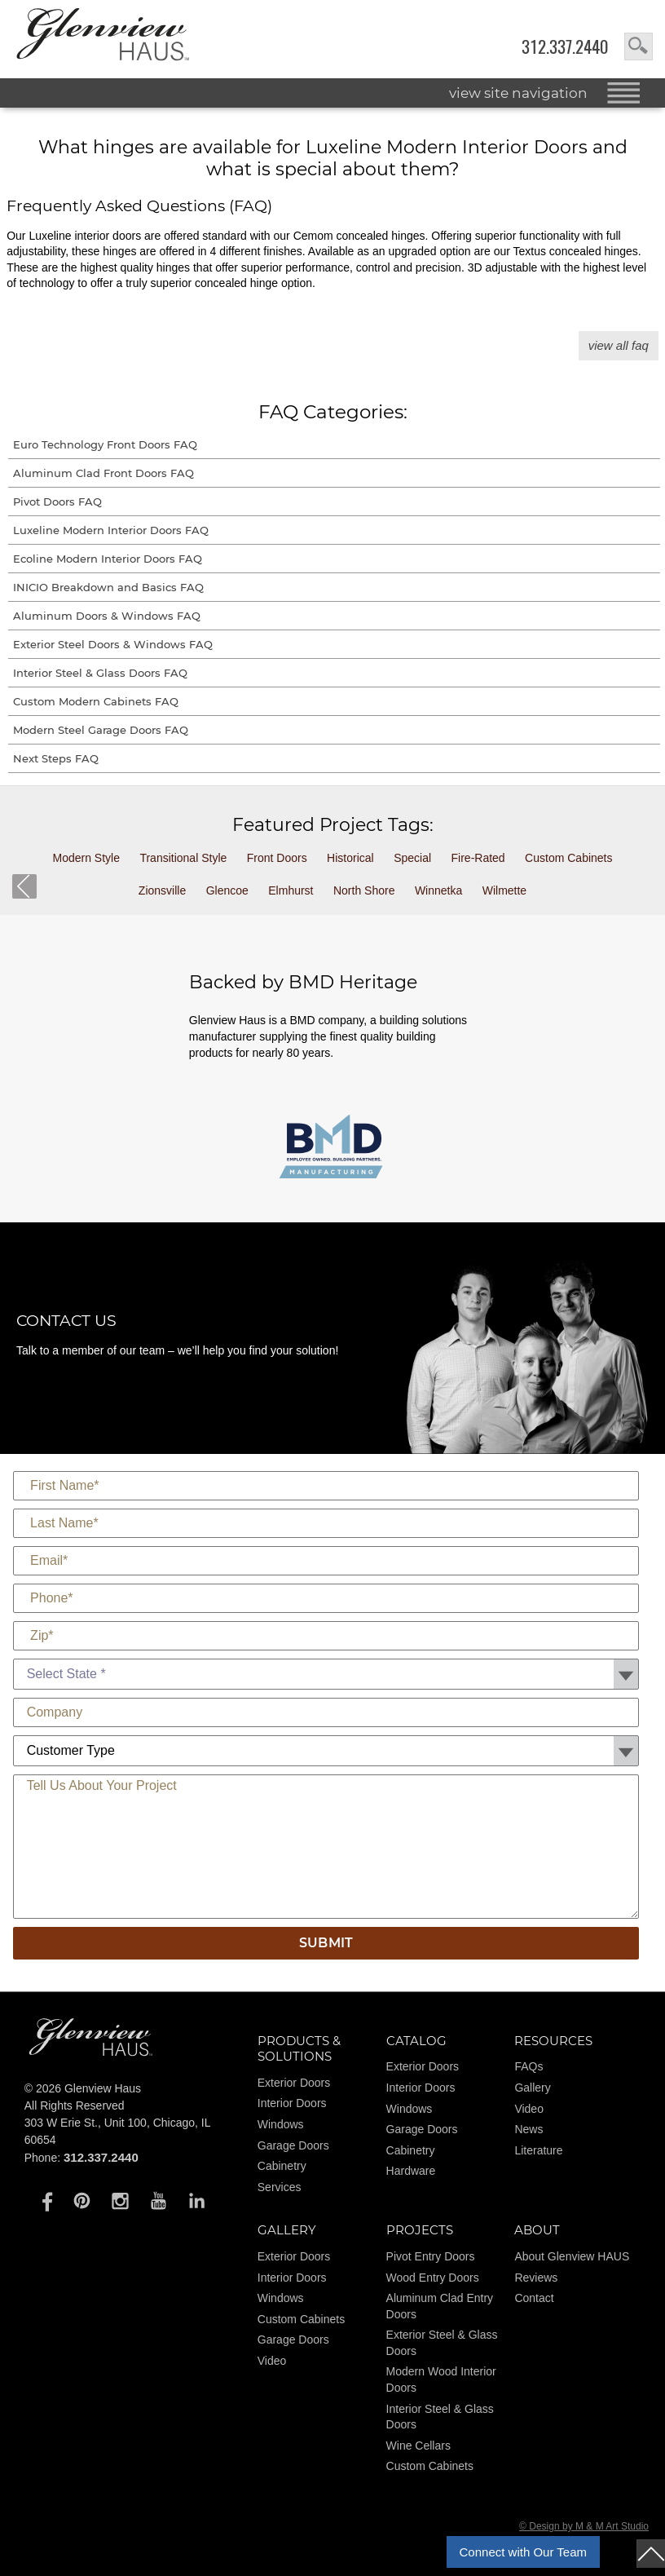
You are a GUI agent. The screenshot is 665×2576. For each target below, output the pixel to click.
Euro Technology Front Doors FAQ (105, 444)
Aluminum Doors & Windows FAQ (106, 615)
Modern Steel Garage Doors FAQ (100, 729)
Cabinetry (282, 2165)
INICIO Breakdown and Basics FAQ (108, 587)
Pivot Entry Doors (430, 2256)
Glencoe (227, 890)
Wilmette (504, 890)
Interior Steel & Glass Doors (440, 2417)
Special (412, 857)
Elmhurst (290, 890)
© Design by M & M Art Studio (584, 2526)
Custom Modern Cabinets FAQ (95, 701)
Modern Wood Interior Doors (441, 2379)
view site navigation (518, 93)
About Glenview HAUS (571, 2256)
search (638, 46)
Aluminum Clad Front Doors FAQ (103, 472)
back (24, 886)
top (650, 2553)
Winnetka (438, 890)
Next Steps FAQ (56, 758)
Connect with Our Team (523, 2552)
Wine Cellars (418, 2445)
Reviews (535, 2277)
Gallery (532, 2087)
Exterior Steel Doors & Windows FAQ (113, 644)
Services (280, 2187)
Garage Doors (293, 2145)
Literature (538, 2150)
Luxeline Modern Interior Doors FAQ (111, 530)
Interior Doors (292, 2103)
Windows (281, 2124)
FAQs (528, 2066)
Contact (533, 2297)
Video (529, 2108)
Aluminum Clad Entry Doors (440, 2306)
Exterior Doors (294, 2082)
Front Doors (277, 857)
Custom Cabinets (568, 857)
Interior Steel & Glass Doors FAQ (100, 672)
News (528, 2129)
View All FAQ (618, 345)
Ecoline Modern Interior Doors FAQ (107, 558)
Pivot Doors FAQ (57, 501)
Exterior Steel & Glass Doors (442, 2342)
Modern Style (85, 857)
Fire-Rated (478, 857)
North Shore (363, 890)
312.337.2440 (565, 47)
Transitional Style (183, 857)
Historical (350, 857)
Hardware (411, 2170)
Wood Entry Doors (432, 2277)
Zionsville (162, 890)
